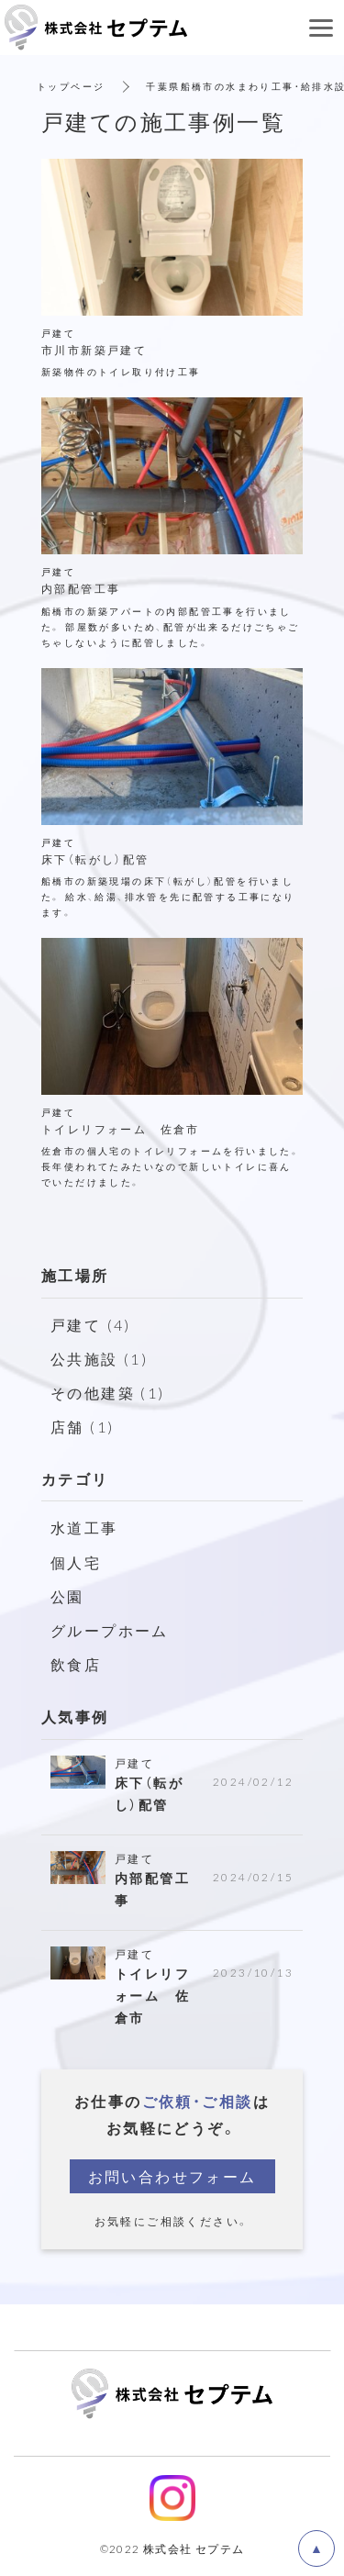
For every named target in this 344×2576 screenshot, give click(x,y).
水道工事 (84, 1527)
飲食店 (75, 1664)
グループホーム (109, 1630)
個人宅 (75, 1562)
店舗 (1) (82, 1426)
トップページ (71, 86)
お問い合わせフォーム (172, 2176)
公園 (67, 1596)
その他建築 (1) (107, 1392)
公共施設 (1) (99, 1358)
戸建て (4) (90, 1324)
